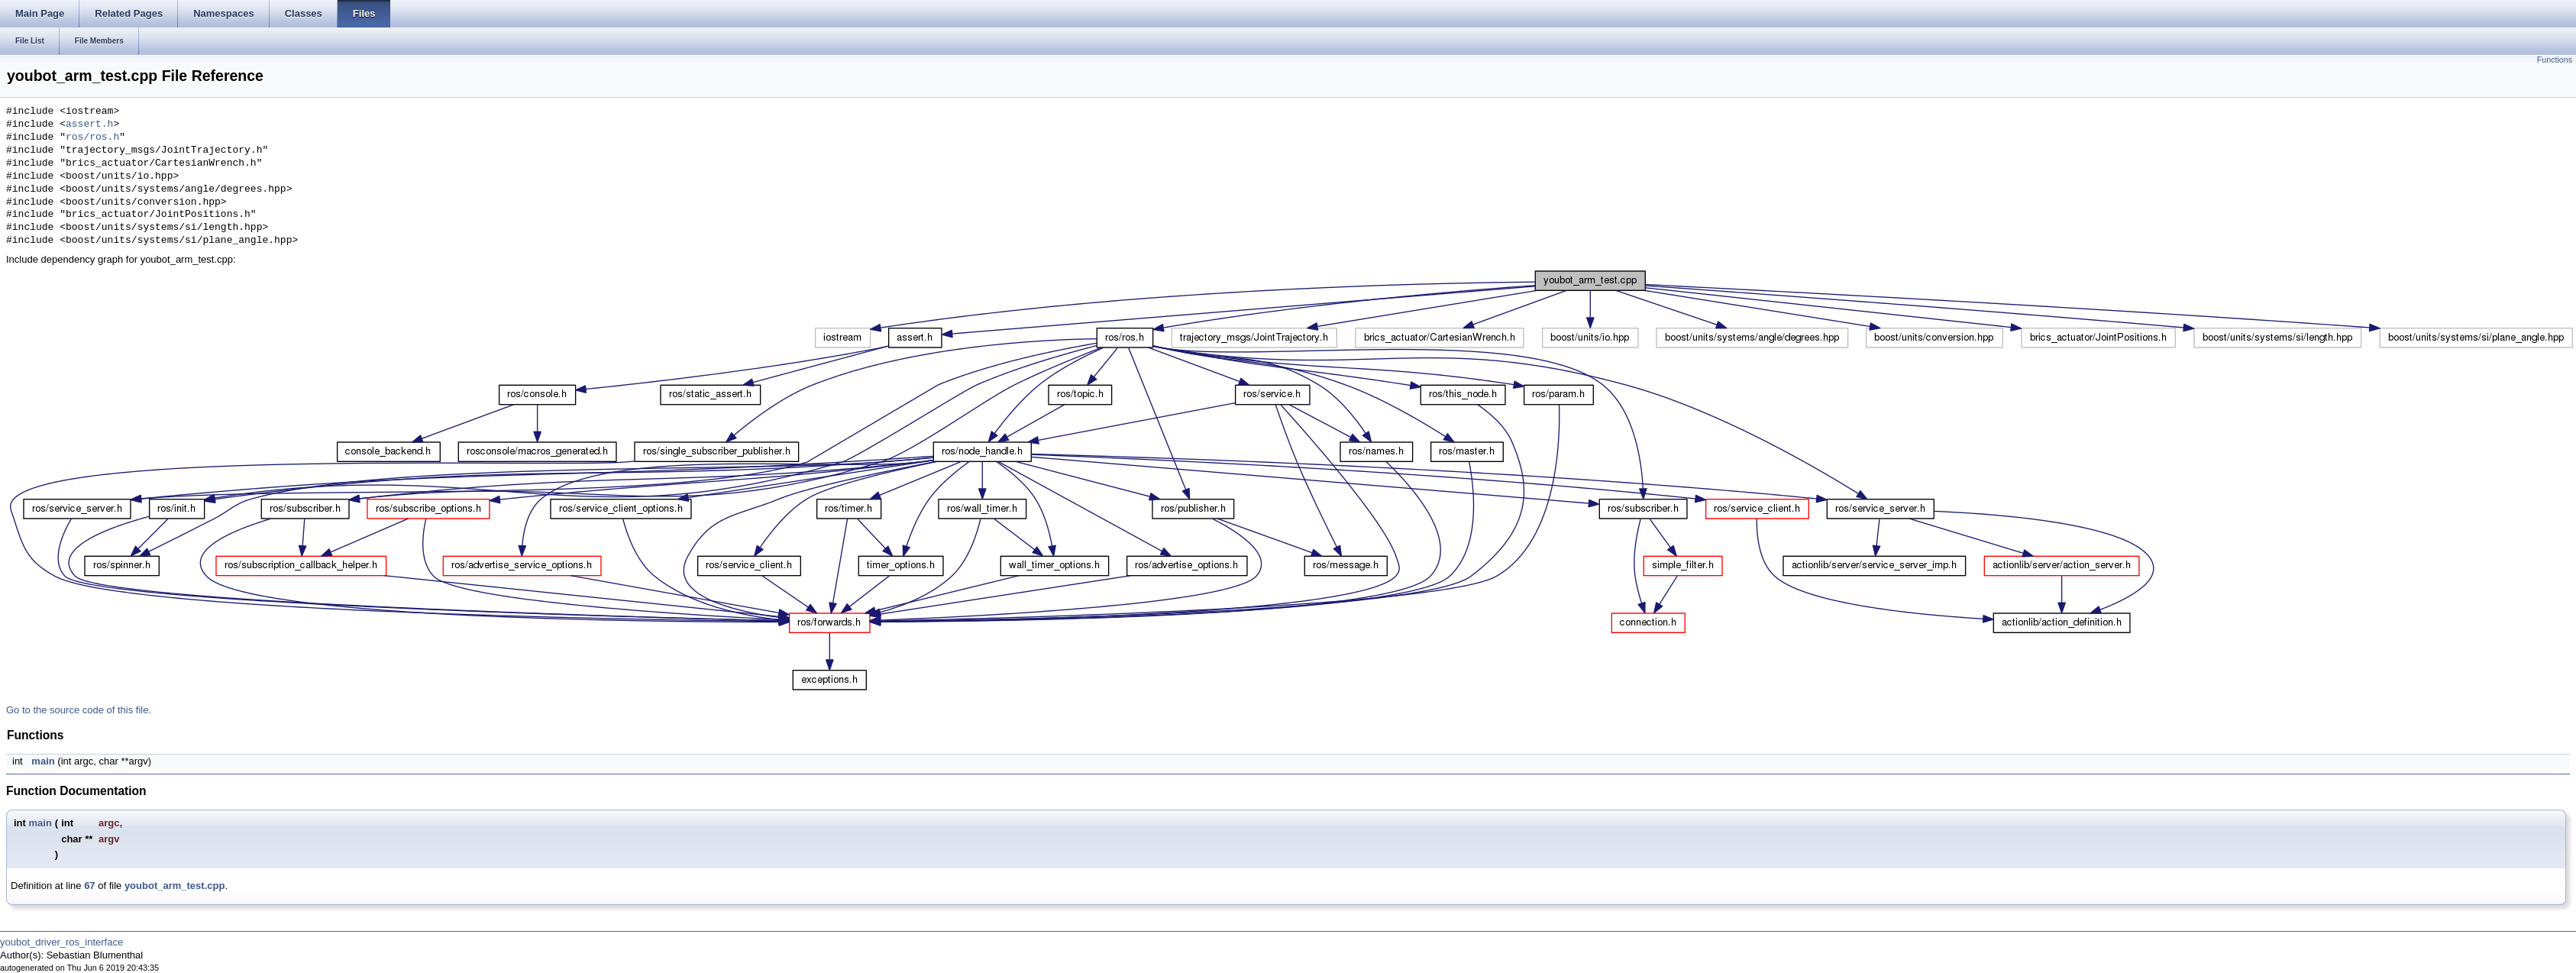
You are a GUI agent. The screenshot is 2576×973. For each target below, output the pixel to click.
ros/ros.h (92, 137)
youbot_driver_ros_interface (61, 942)
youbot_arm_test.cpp (174, 885)
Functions (2554, 59)
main (42, 761)
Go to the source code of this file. (78, 710)
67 (89, 885)
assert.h (89, 124)
